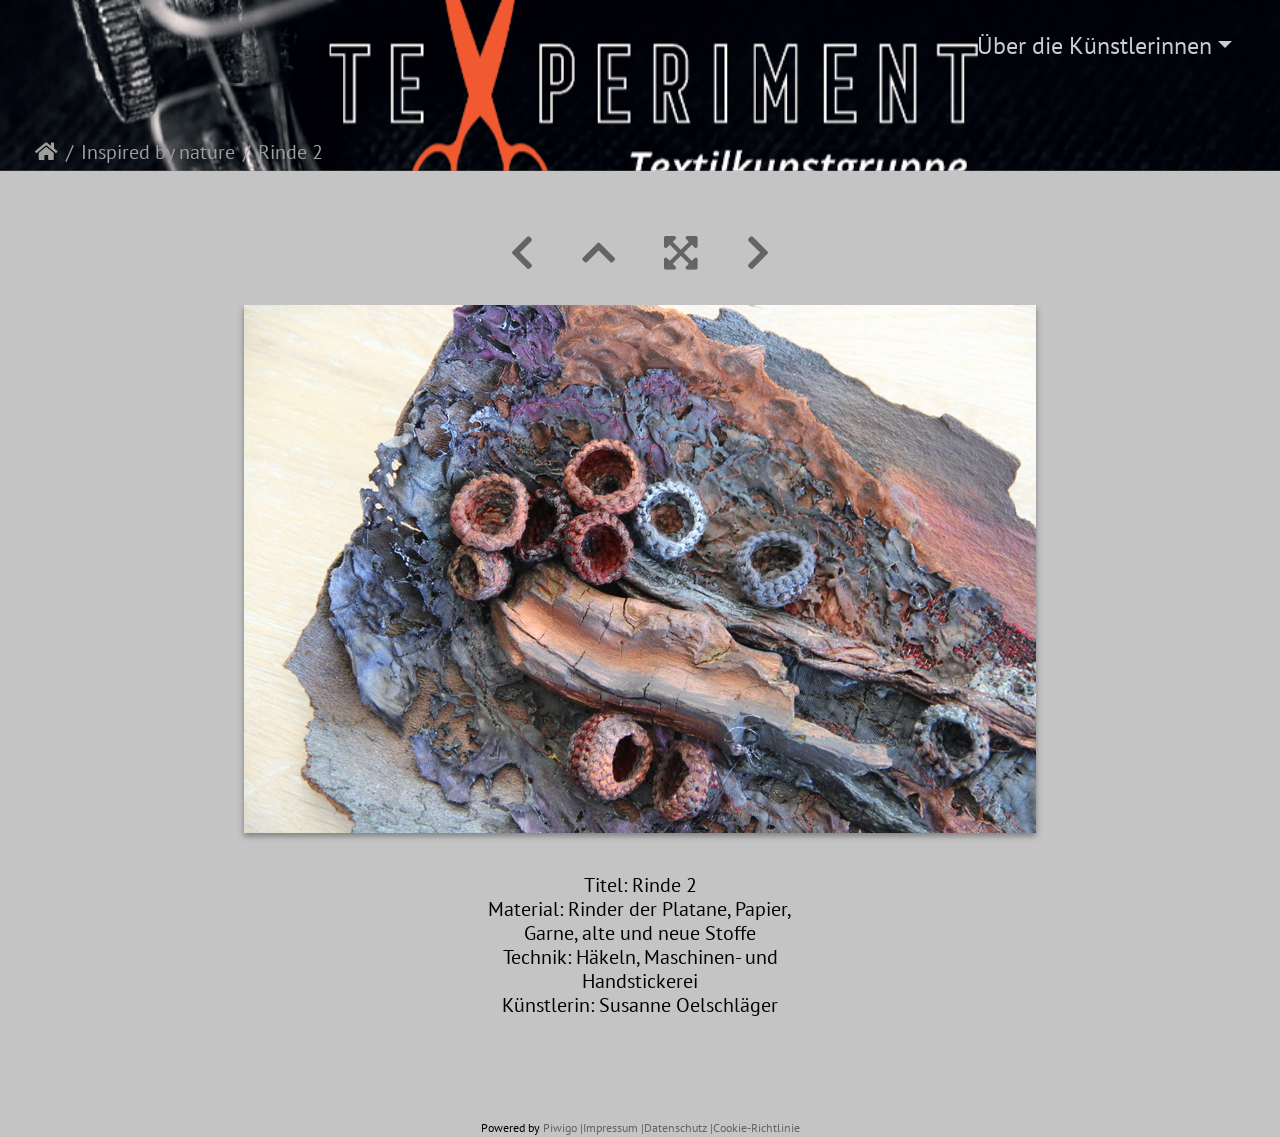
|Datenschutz (674, 1127)
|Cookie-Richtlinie (755, 1127)
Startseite (46, 152)
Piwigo (560, 1127)
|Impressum (609, 1127)
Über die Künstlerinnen (1094, 45)
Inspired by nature (158, 152)
